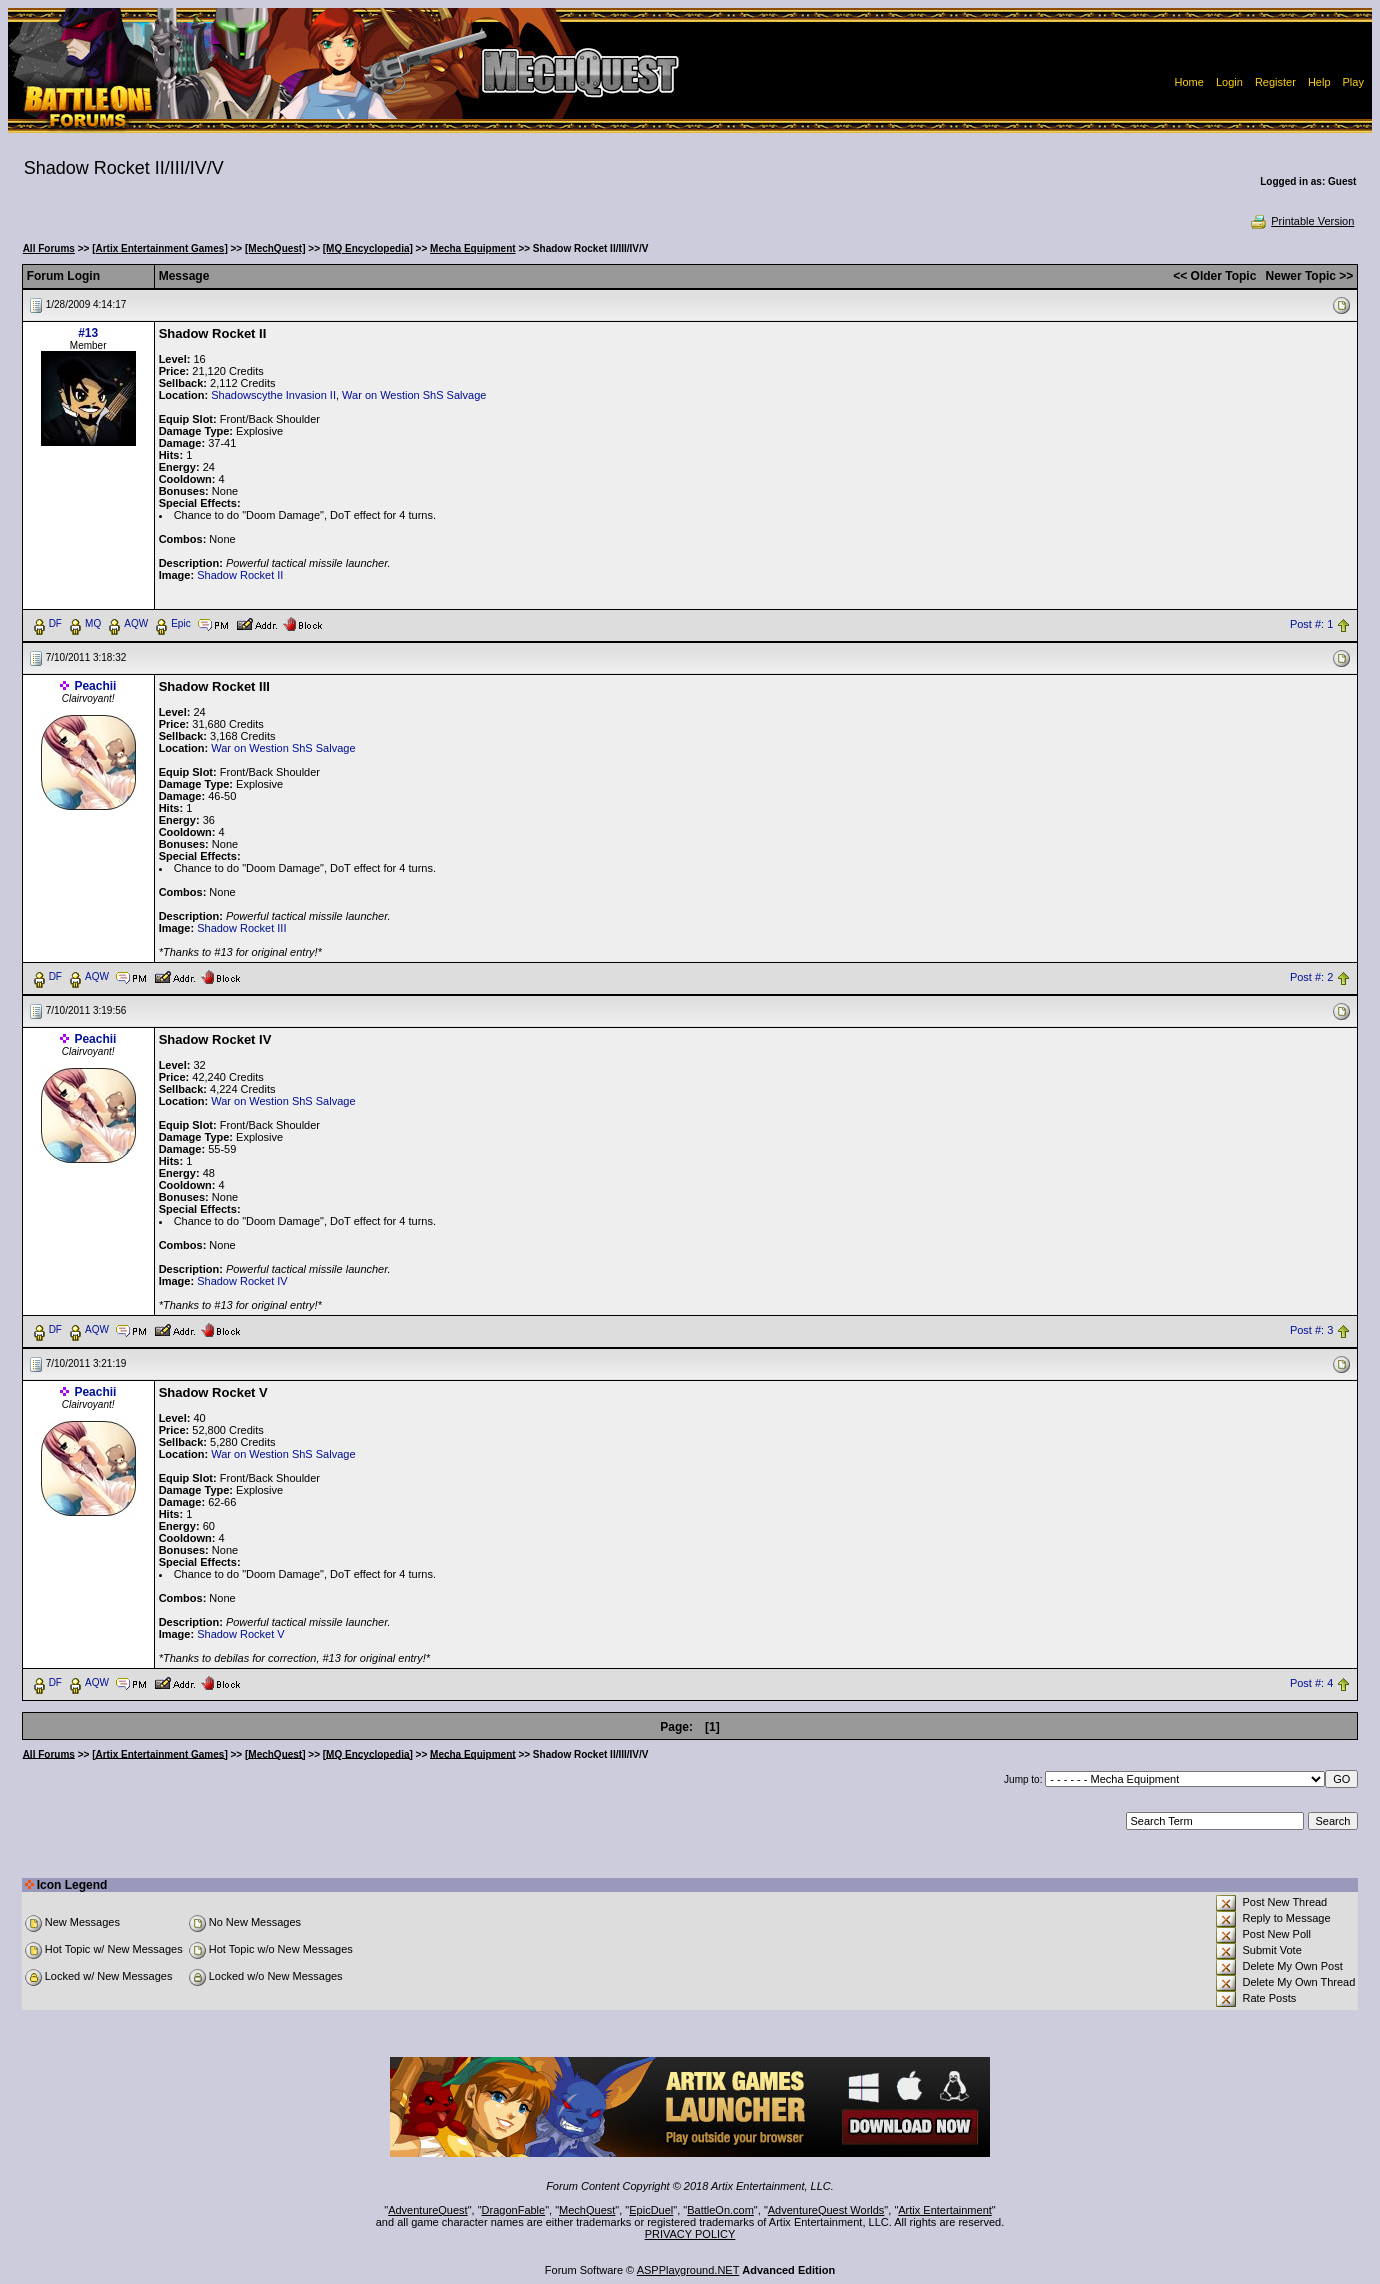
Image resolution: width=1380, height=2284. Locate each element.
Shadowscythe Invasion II (273, 395)
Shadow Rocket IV (242, 1281)
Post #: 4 (1311, 1683)
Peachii (95, 686)
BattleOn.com (720, 2210)
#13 (88, 333)
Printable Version (1301, 221)
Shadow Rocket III (241, 928)
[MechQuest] (275, 248)
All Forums (49, 248)
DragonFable (514, 2210)
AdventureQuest (428, 2210)
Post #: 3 (1311, 1330)
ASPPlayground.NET (688, 2270)
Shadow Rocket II (240, 575)
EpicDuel (651, 2210)
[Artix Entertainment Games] (160, 248)
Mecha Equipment (473, 248)
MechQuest (587, 2210)
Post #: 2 (1311, 977)
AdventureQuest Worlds (826, 2210)
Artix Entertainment (945, 2210)
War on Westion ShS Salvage (414, 395)
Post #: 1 (1311, 624)
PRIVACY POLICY (690, 2234)
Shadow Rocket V (240, 1634)
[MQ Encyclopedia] (368, 248)
